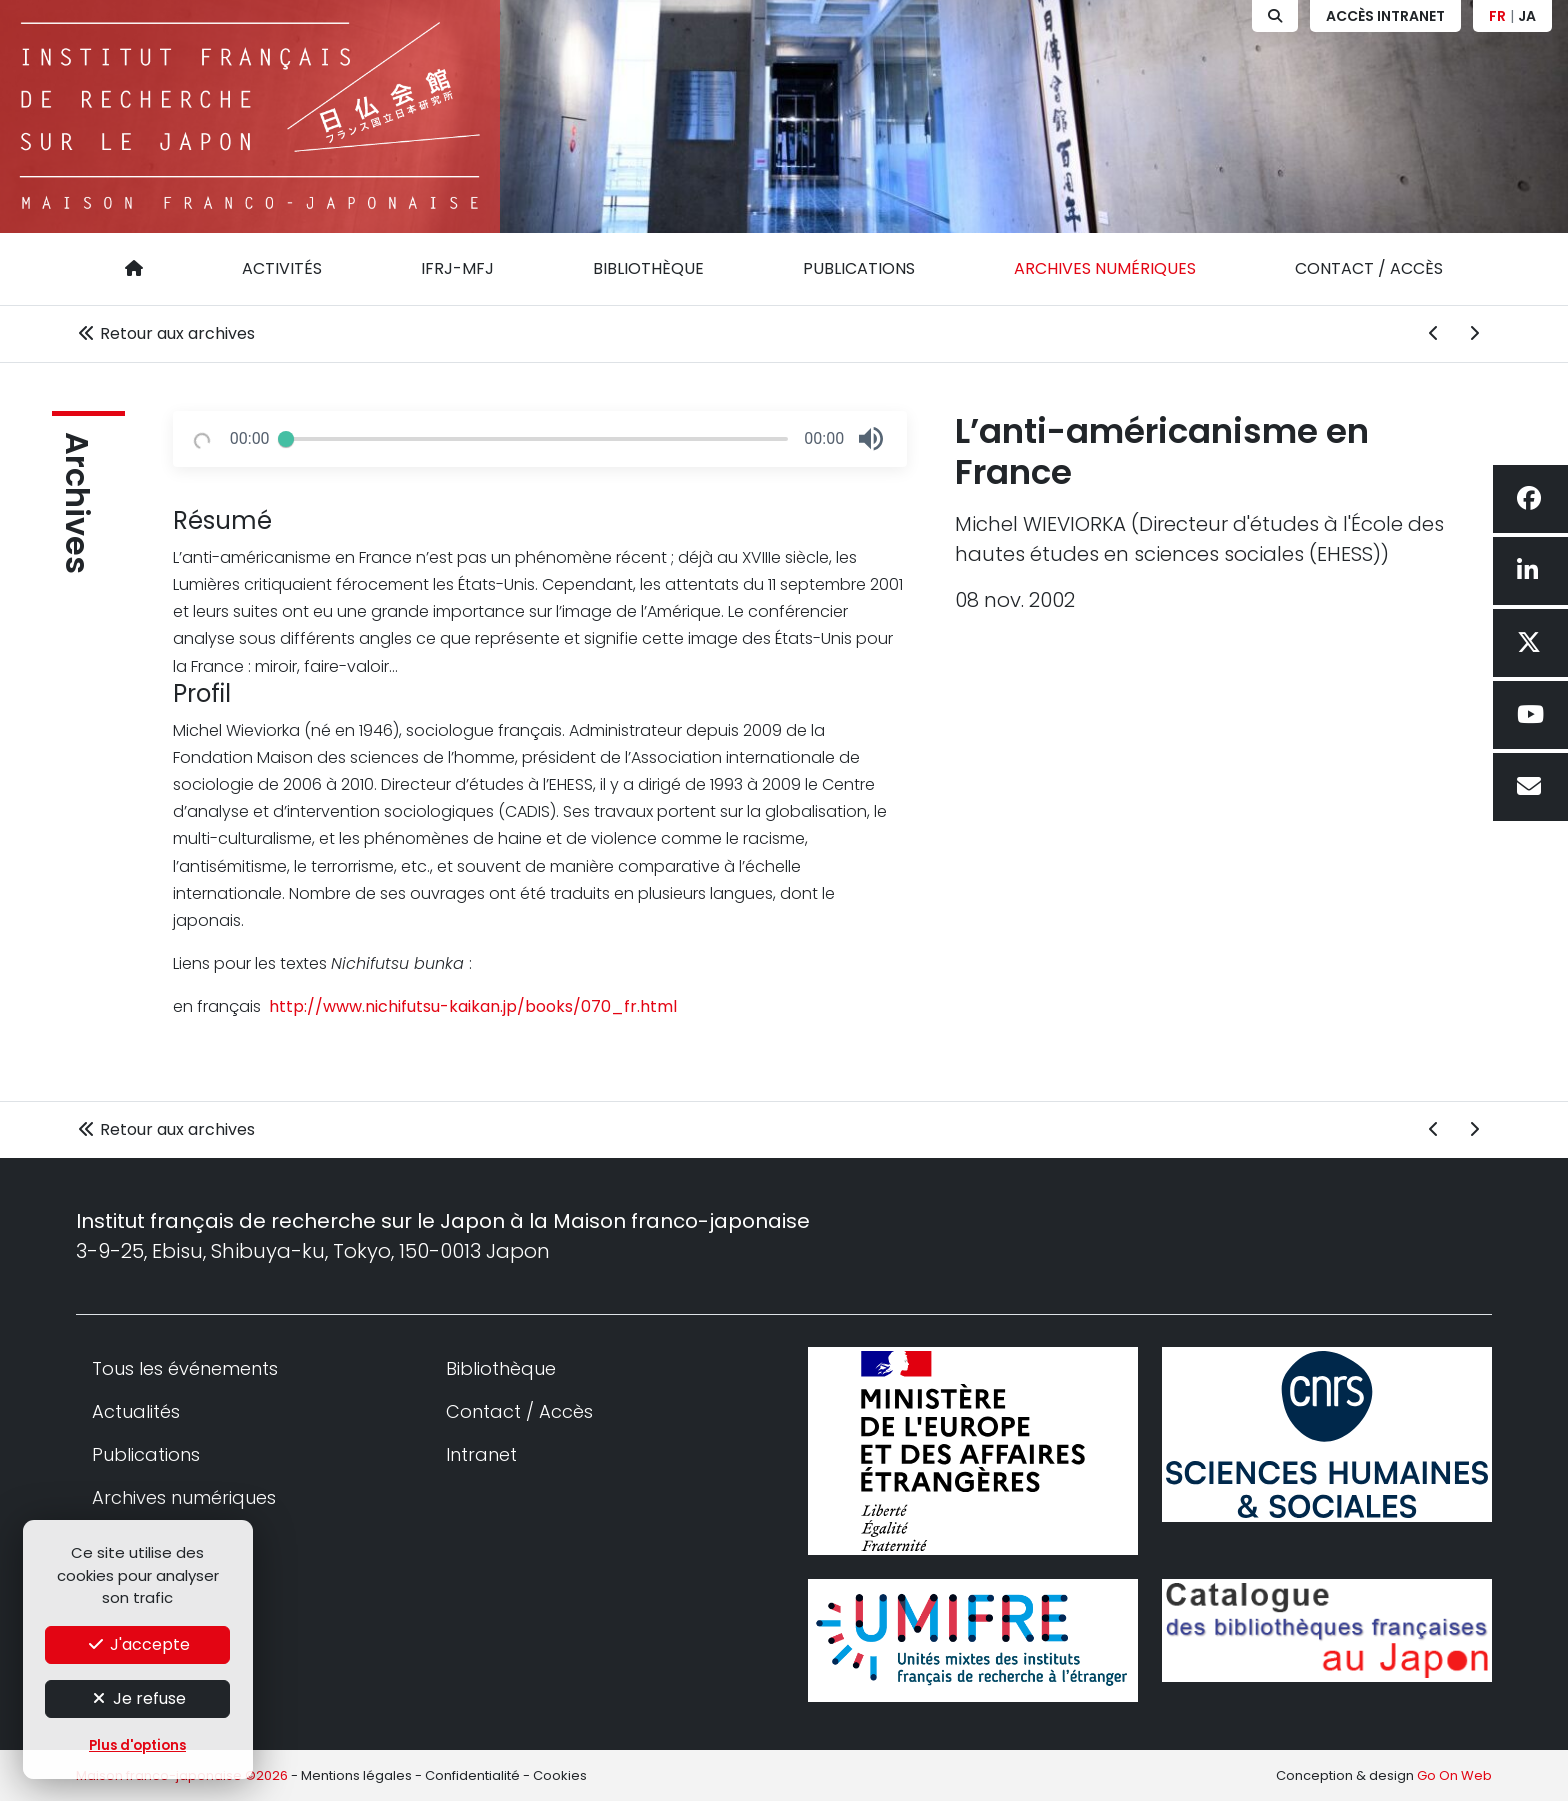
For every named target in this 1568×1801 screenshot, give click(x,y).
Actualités (136, 1411)
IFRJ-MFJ (457, 268)
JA (1527, 16)
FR (1497, 16)
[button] (871, 439)
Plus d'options (137, 1745)
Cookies (560, 1775)
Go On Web (1454, 1775)
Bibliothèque (648, 268)
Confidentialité (472, 1775)
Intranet (481, 1454)
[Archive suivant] (1474, 334)
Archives (76, 503)
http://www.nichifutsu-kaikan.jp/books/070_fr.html (472, 1006)
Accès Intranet (1385, 16)
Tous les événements (185, 1368)
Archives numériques (1105, 268)
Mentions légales (356, 1775)
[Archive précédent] (1434, 334)
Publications (859, 268)
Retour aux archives (165, 333)
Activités (282, 268)
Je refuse (137, 1698)
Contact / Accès (1369, 268)
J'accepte (138, 1644)
